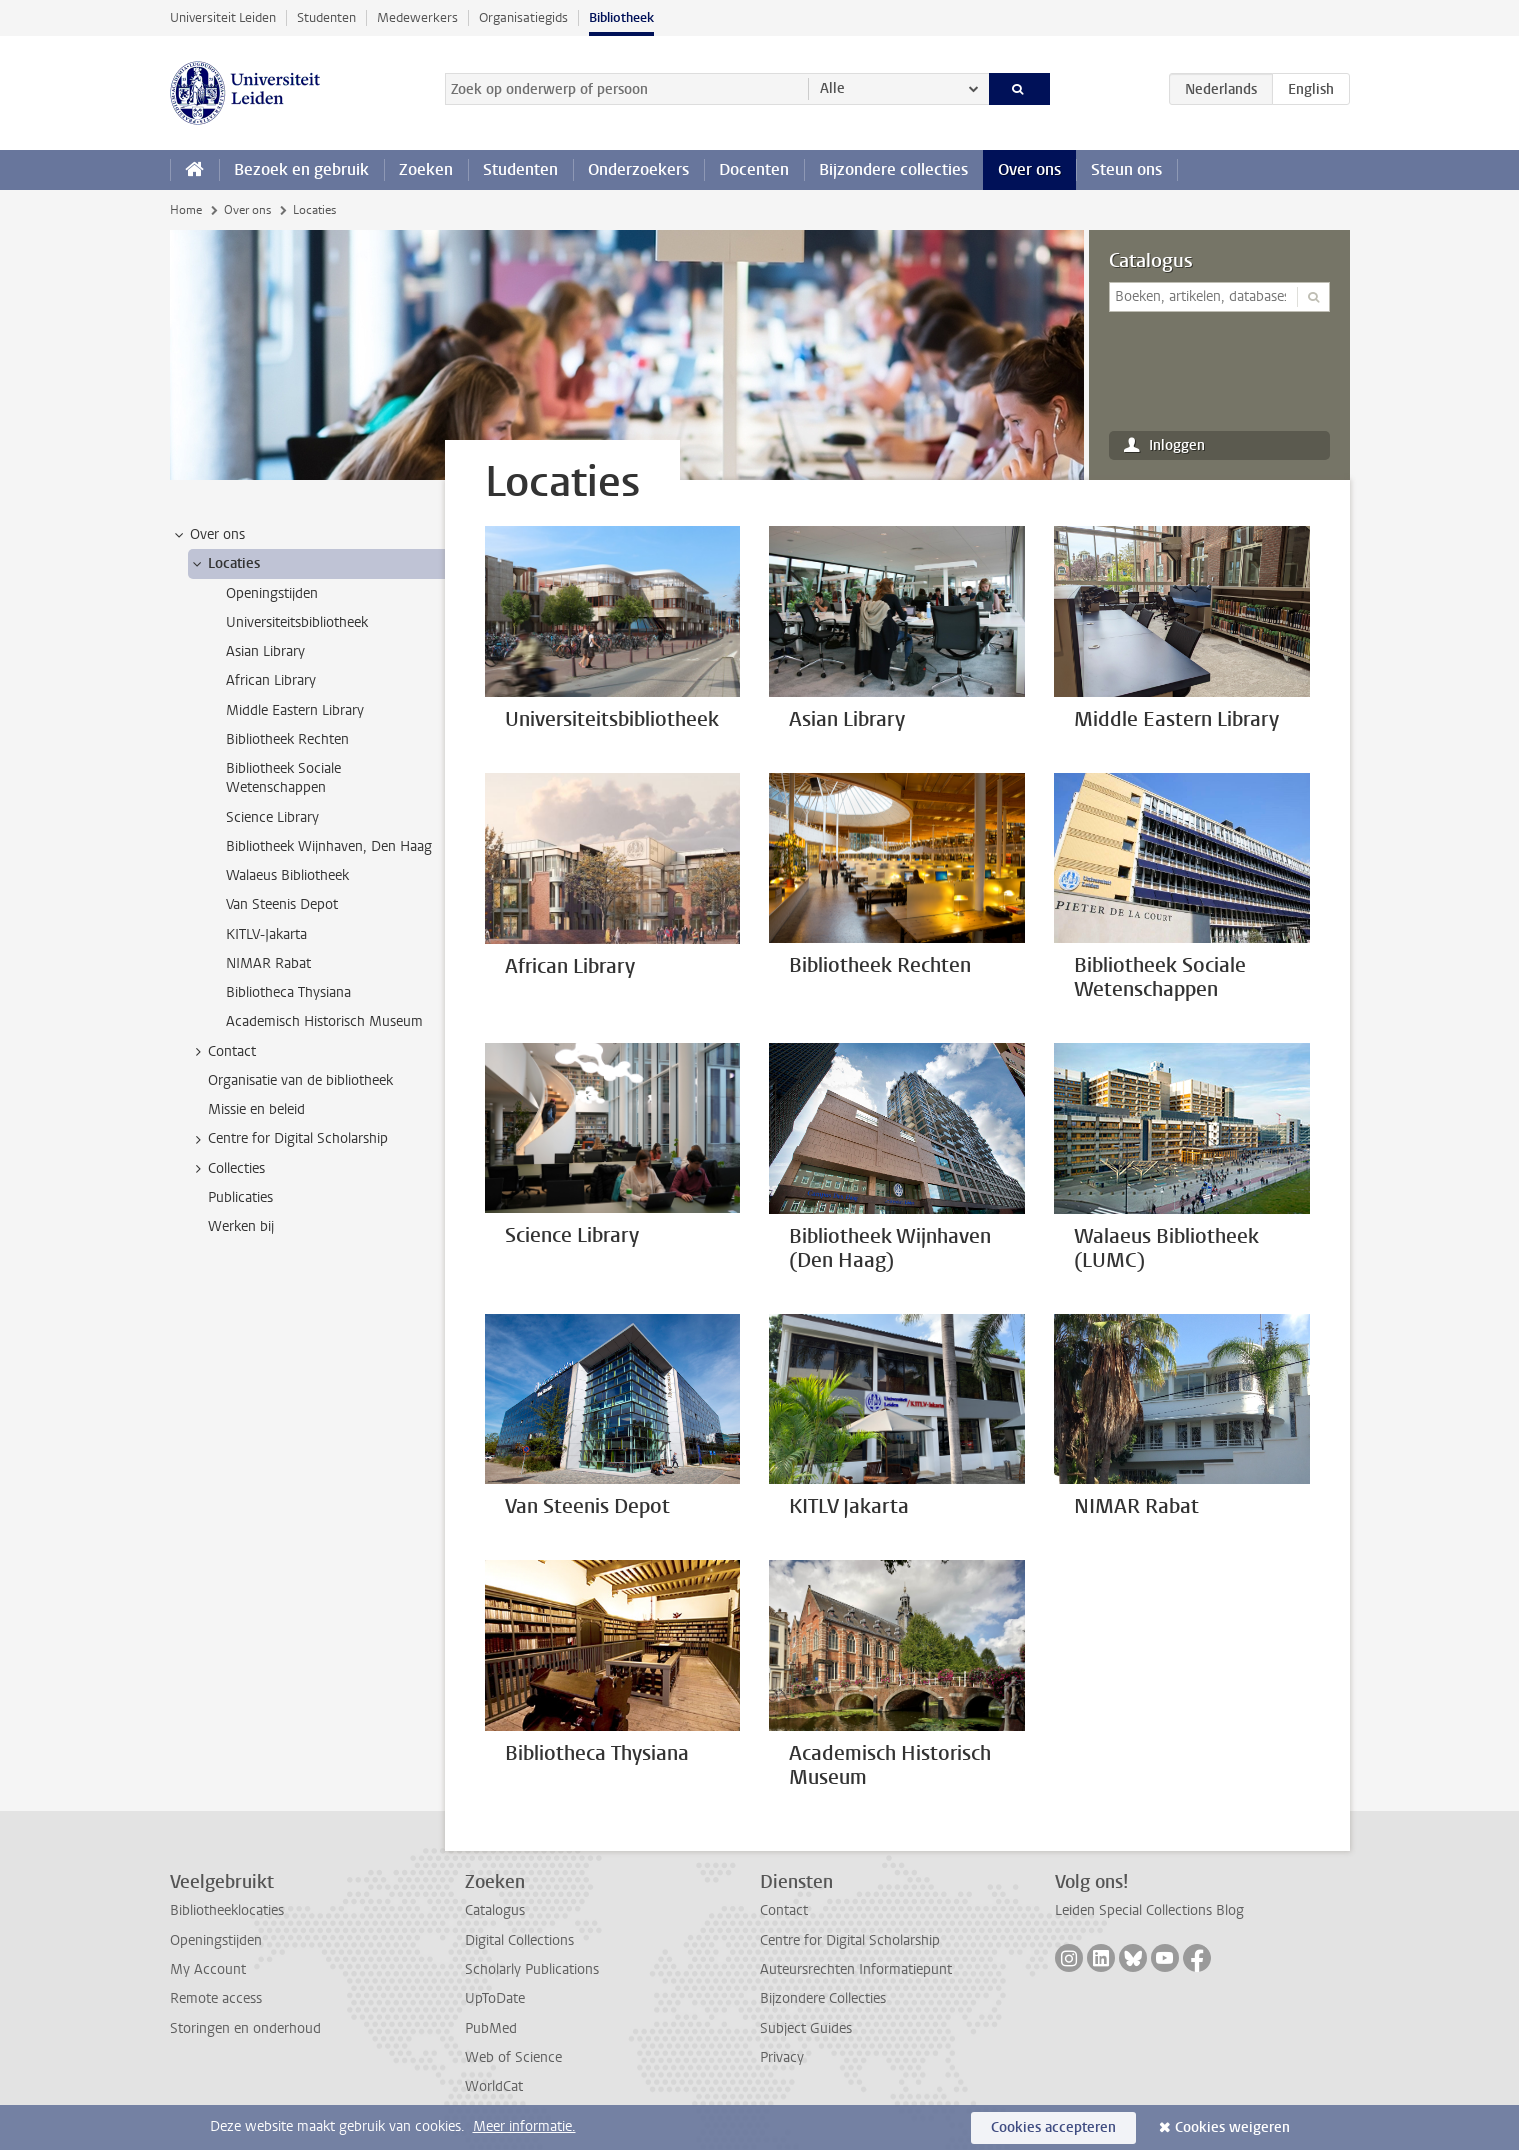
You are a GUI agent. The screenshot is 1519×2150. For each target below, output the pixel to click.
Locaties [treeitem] (224, 564)
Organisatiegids (523, 17)
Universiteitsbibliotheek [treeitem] (297, 622)
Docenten (754, 169)
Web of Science (513, 2057)
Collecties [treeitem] (227, 1169)
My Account (208, 1969)
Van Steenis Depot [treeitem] (282, 904)
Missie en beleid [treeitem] (256, 1109)
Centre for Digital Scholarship (850, 1940)
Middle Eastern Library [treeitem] (295, 710)
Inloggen (1177, 445)
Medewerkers (417, 17)
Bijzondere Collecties (823, 1998)
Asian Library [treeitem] (265, 651)
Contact (784, 1910)
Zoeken (426, 169)
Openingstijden (216, 1940)
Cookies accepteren (1053, 2127)
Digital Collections (519, 1940)
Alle (832, 88)
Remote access (216, 1998)
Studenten (326, 17)
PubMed (491, 2028)
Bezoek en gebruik (301, 169)
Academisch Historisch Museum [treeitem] (324, 1021)
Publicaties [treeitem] (240, 1197)
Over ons (1029, 169)
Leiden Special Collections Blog (1149, 1910)
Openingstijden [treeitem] (272, 593)
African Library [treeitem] (271, 680)
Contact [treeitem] (222, 1052)
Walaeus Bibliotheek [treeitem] (287, 875)
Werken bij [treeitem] (241, 1226)
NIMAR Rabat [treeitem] (268, 963)
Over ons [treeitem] (208, 535)
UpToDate (495, 1998)
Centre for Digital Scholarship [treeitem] (288, 1139)
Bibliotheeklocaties (227, 1910)
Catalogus (1151, 261)
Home (186, 210)
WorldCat (494, 2086)
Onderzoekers (638, 169)
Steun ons (1126, 169)
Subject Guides (806, 2028)
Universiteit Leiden (223, 17)
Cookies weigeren (1232, 2127)
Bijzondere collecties (893, 169)
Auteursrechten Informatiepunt (856, 1969)
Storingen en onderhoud (245, 2028)
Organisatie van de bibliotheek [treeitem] (300, 1080)
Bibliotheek (621, 17)
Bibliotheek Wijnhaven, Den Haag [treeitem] (329, 846)
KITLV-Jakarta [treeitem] (266, 934)
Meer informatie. (524, 2126)
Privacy (782, 2057)
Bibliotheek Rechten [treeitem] (287, 739)
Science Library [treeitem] (272, 817)
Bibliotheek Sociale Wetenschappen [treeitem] (283, 778)
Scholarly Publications (532, 1969)
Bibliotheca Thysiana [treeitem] (288, 992)
